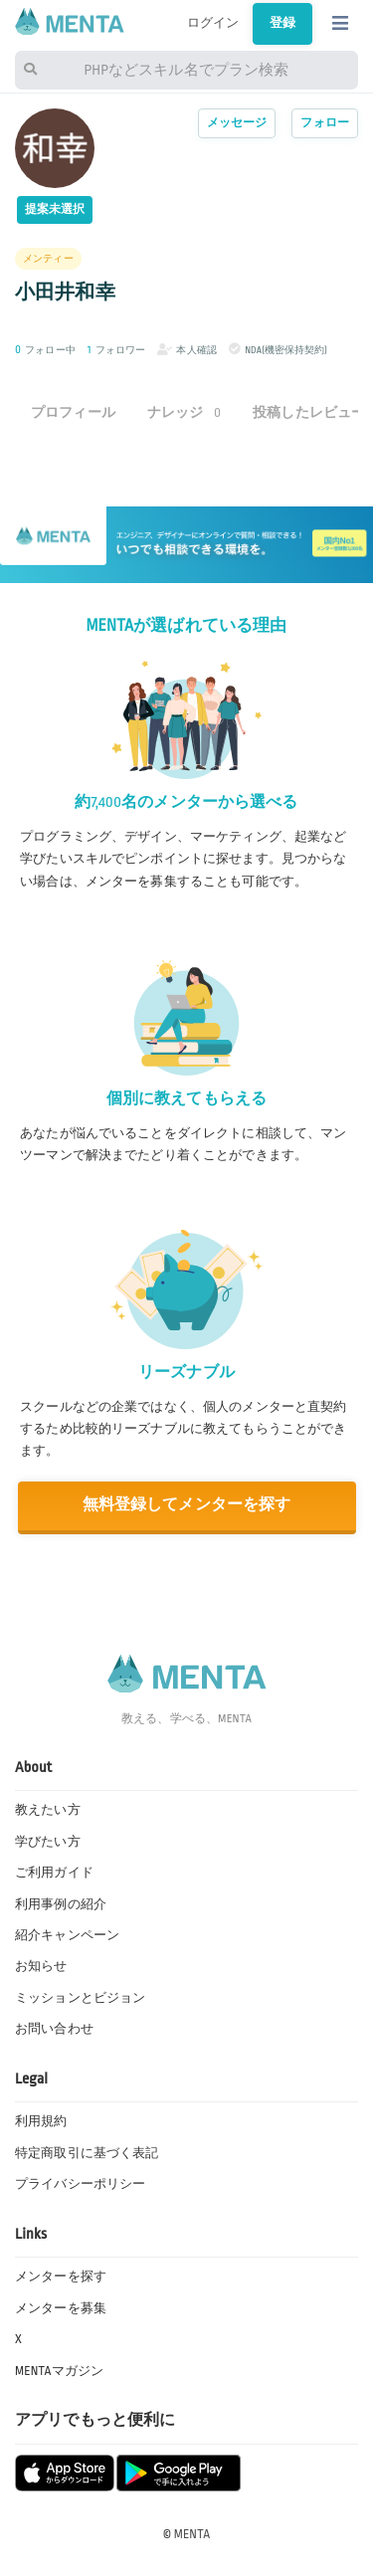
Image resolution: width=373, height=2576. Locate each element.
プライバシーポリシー (80, 2184)
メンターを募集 (60, 2308)
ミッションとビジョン (80, 1998)
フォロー (324, 122)
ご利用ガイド (54, 1873)
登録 (282, 23)
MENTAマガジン (59, 2371)
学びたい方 (48, 1842)
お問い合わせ (54, 2029)
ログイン (213, 23)
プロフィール (73, 412)
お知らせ (41, 1966)
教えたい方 (48, 1810)
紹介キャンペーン (67, 1935)
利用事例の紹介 (60, 1904)
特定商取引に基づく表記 (86, 2153)
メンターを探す (60, 2276)
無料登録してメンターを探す (187, 1504)
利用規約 (41, 2121)
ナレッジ (184, 412)
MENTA (192, 2534)
